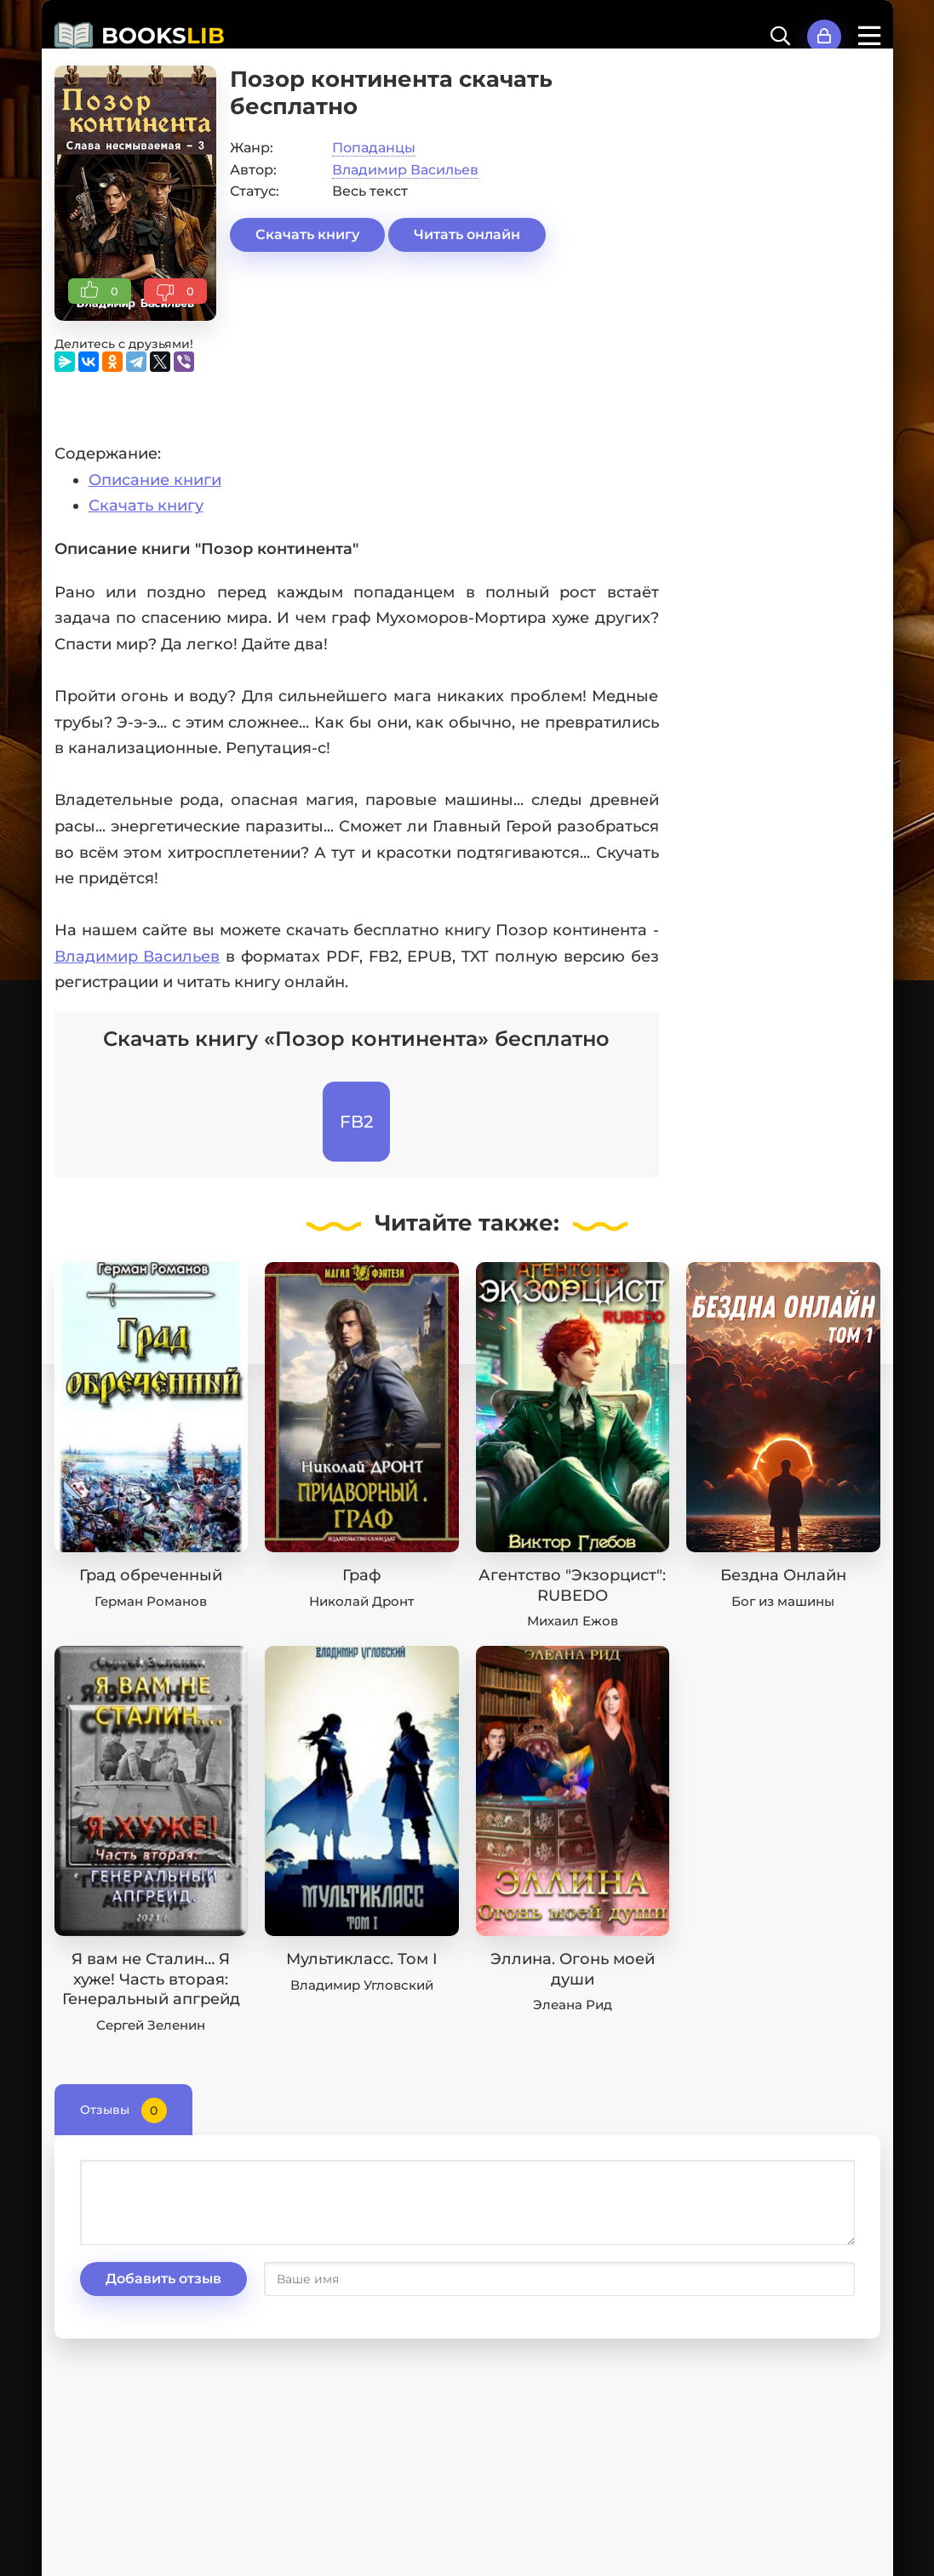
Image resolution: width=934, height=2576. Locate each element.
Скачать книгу (307, 234)
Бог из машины (782, 1601)
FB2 (356, 1121)
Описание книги (155, 480)
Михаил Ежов (572, 1621)
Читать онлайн (467, 234)
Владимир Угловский (361, 1985)
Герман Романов (151, 1601)
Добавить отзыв (163, 2278)
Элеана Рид (572, 2004)
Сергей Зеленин (150, 2025)
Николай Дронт (361, 1601)
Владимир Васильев (405, 170)
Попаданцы (373, 148)
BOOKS (163, 35)
